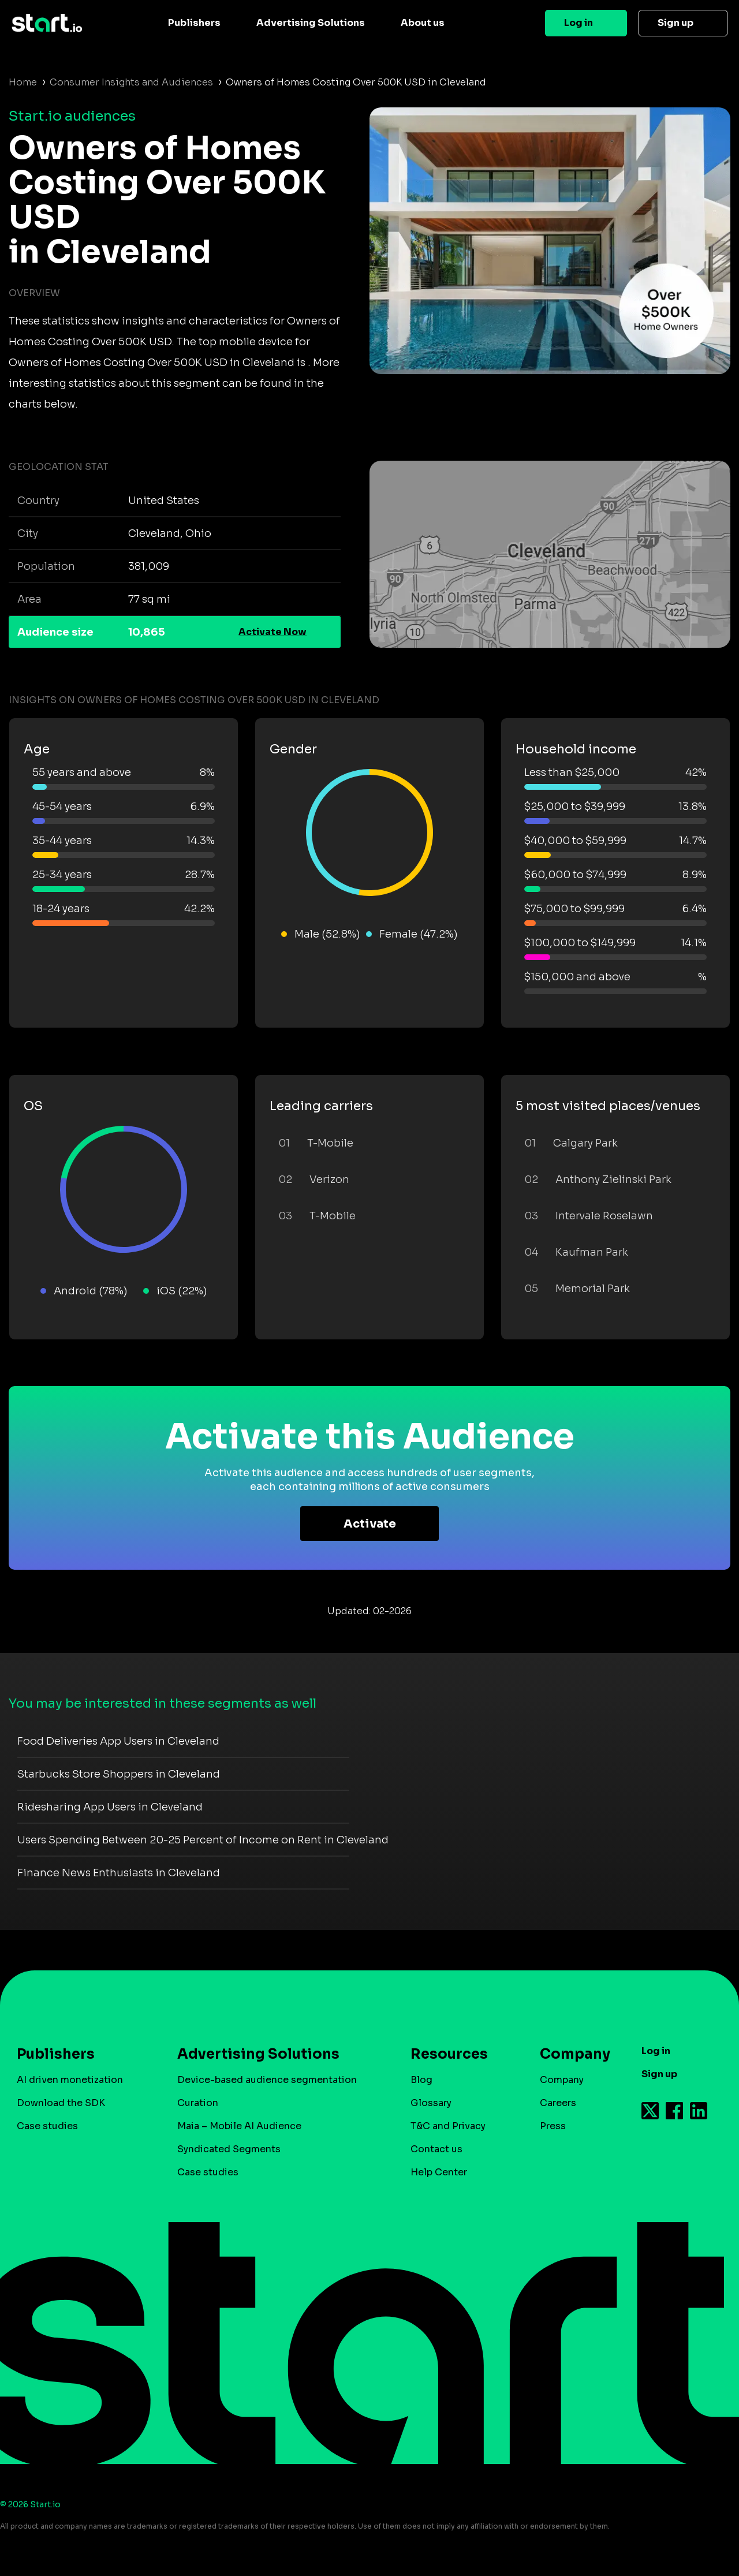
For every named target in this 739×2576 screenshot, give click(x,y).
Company (570, 2054)
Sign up (675, 23)
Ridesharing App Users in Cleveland (110, 1807)
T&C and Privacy (448, 2126)
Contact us (436, 2149)
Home (23, 82)
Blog (421, 2080)
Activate (370, 1524)
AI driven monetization (70, 2080)
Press (553, 2126)
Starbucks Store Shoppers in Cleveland (118, 1774)
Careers (558, 2103)
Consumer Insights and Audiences (131, 82)
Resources (449, 2054)
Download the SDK (61, 2103)
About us (423, 23)
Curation (197, 2103)
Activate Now (272, 632)
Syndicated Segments (229, 2149)
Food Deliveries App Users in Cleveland (118, 1741)
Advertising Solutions (310, 23)
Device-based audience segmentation (267, 2080)
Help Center (438, 2172)
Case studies (47, 2126)
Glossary (430, 2103)
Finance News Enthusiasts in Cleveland (118, 1872)
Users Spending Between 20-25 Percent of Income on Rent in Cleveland (203, 1840)
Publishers (194, 23)
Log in (578, 23)
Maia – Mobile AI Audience (239, 2126)
